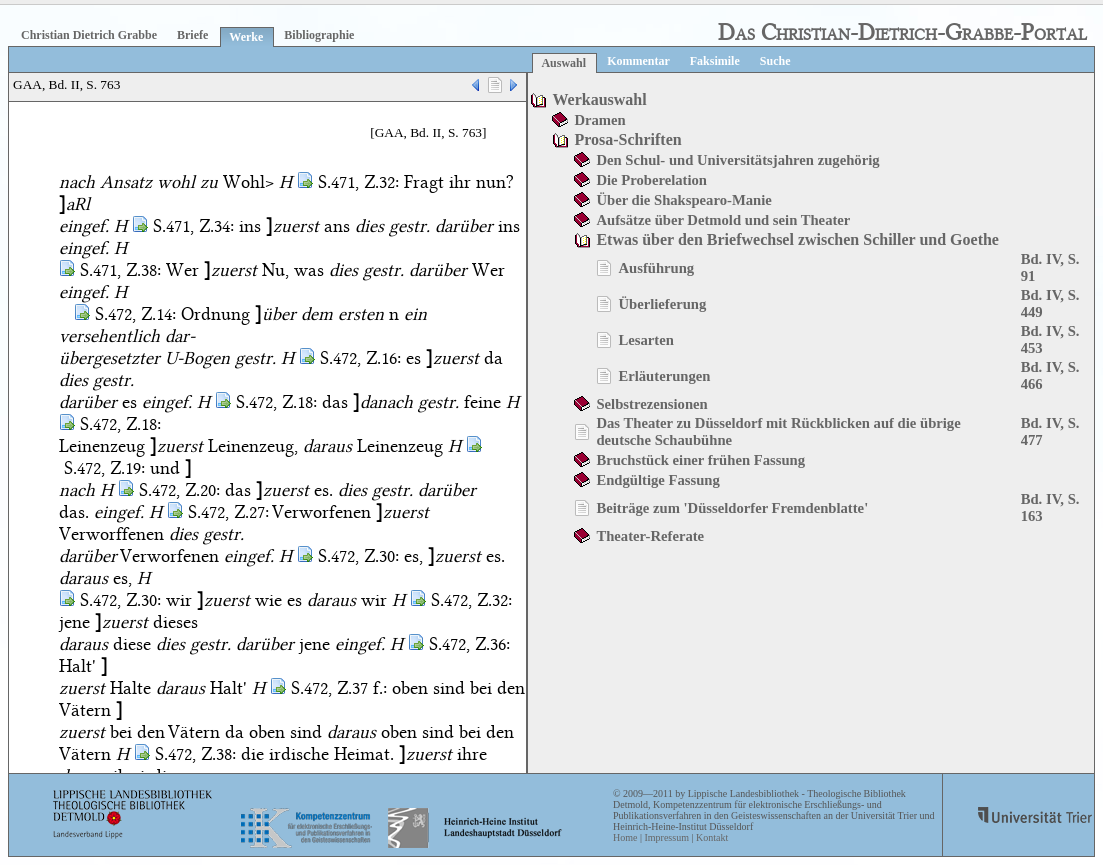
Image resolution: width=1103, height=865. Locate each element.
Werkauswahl (599, 99)
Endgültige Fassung (657, 480)
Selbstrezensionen (651, 404)
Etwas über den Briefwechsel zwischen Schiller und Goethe (797, 239)
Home (625, 837)
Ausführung (656, 268)
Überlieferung (662, 304)
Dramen (599, 120)
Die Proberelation (651, 180)
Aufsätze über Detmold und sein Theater (723, 220)
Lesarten (645, 340)
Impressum (666, 837)
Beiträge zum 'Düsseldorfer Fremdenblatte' (732, 508)
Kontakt (712, 837)
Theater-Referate (650, 536)
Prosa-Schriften (627, 139)
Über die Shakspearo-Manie (683, 200)
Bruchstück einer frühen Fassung (700, 460)
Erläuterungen (664, 376)
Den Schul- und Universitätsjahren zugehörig (737, 160)
